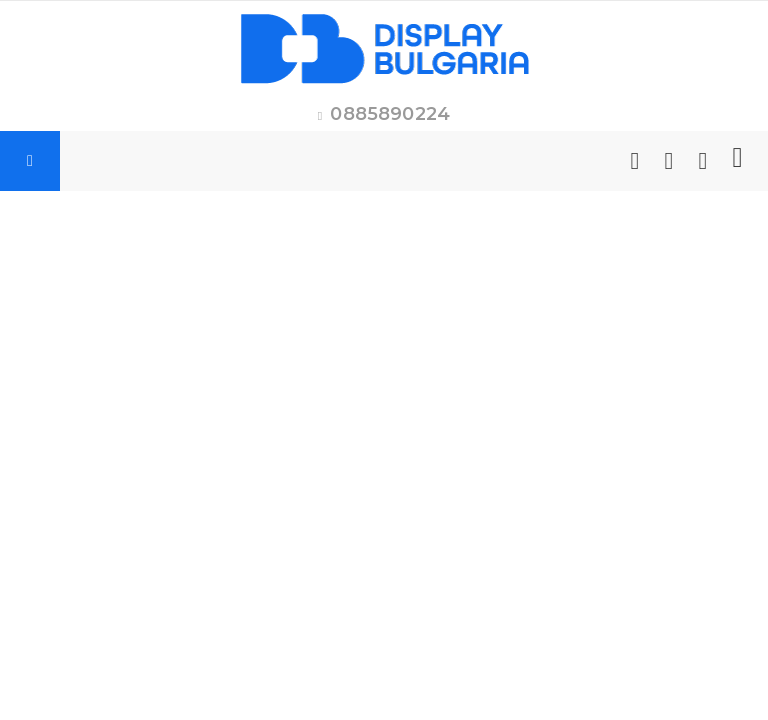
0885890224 (390, 114)
